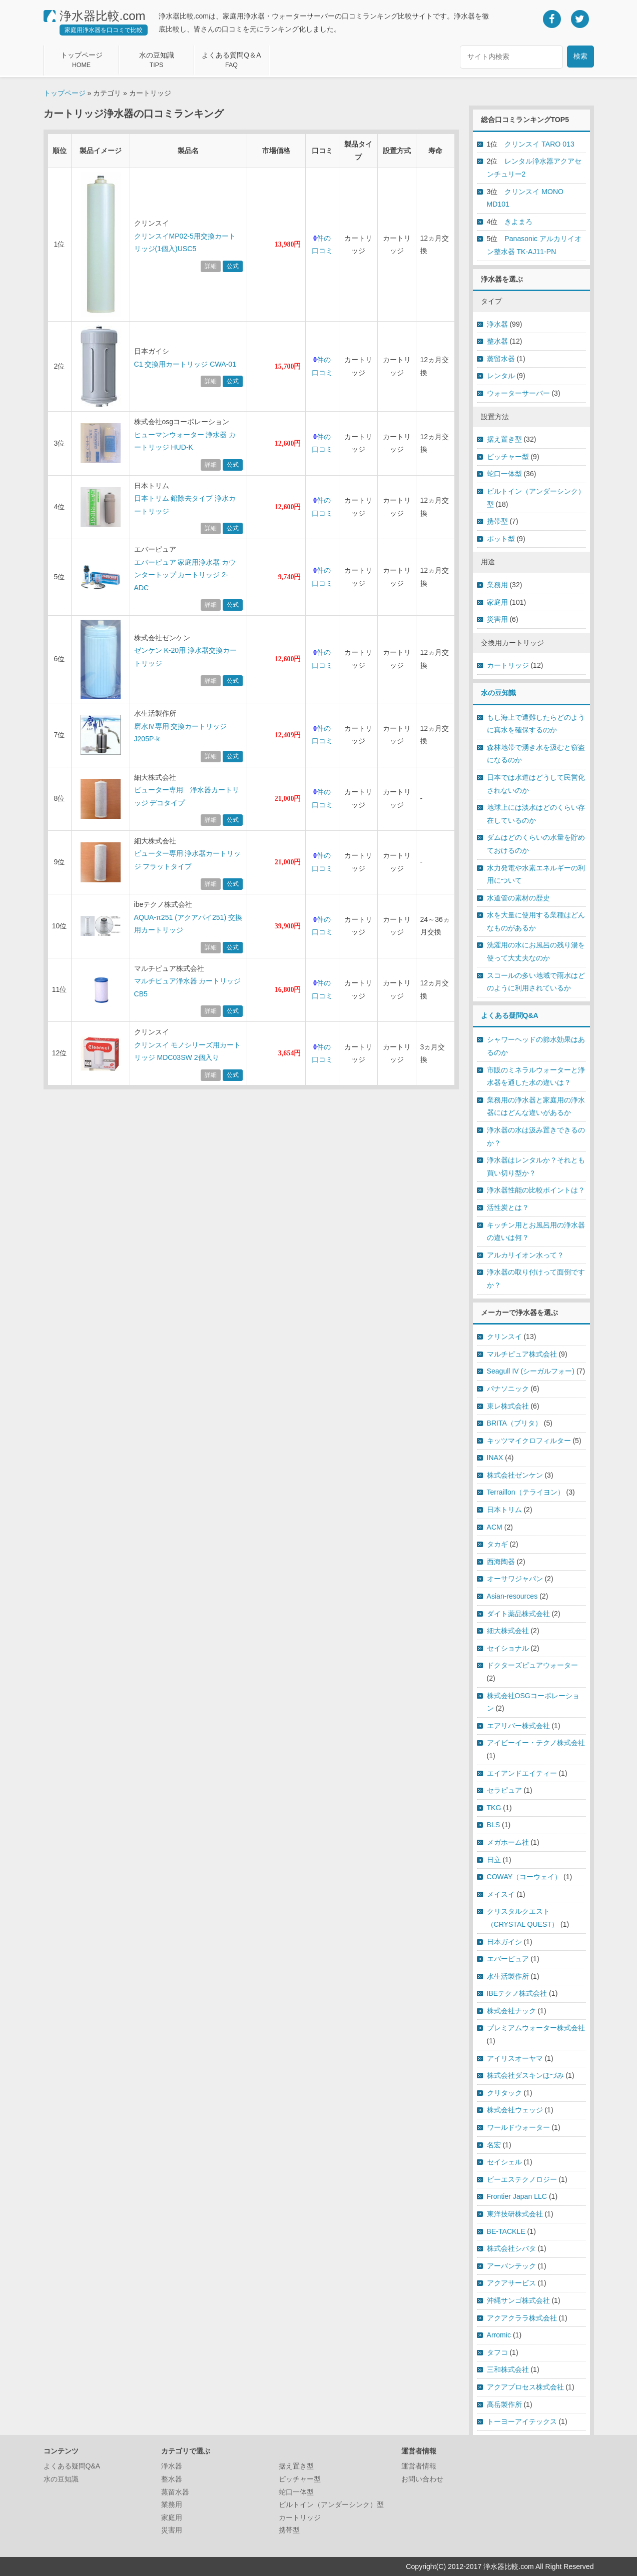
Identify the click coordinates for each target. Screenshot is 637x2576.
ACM (494, 1527)
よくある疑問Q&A (509, 1015)
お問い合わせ (422, 2479)
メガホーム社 (508, 1842)
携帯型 (497, 521)
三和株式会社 (508, 2369)
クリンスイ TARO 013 (539, 144)
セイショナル (508, 1648)
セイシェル (504, 2162)
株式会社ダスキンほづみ (525, 2075)
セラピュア (504, 1790)
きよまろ (518, 222)
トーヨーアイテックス (522, 2421)
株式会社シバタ (511, 2248)
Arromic (499, 2335)
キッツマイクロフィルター (529, 1441)
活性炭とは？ (508, 1207)
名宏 (494, 2145)
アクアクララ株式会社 (522, 2318)
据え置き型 (504, 439)
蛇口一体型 (504, 474)
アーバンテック (511, 2266)
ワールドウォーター (518, 2127)
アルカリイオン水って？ (525, 1255)
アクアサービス (511, 2283)
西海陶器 (501, 1562)
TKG (494, 1808)
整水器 (497, 341)
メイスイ (501, 1894)
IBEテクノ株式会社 (517, 1993)
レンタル (501, 376)
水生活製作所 (508, 1976)
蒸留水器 (501, 359)
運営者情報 (418, 2466)
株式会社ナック (511, 2011)
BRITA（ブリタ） (514, 1423)
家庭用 (497, 602)
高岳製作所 (504, 2404)
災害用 (497, 619)
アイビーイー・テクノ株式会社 (536, 1743)
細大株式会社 (508, 1631)
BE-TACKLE (506, 2231)
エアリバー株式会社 (518, 1726)
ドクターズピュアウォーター (532, 1665)
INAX (495, 1458)
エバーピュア (508, 1959)
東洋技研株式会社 (515, 2214)
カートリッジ (508, 665)
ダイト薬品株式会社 (518, 1614)
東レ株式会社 (508, 1406)
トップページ (65, 93)
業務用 (497, 585)
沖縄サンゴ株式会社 (518, 2300)
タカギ (497, 1544)
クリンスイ (504, 1337)
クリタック (504, 2093)
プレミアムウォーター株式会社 (536, 2028)
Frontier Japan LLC (517, 2196)
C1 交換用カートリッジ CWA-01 (185, 364)
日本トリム (504, 1510)
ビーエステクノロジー (522, 2179)
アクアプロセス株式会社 (525, 2387)
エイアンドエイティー (522, 1773)
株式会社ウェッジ (515, 2110)
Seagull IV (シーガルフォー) (530, 1371)
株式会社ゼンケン (515, 1475)
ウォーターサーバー (518, 393)
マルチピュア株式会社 (522, 1354)
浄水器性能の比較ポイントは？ (536, 1190)
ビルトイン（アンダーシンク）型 (331, 2504)
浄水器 (497, 324)
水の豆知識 (498, 693)
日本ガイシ (504, 1942)
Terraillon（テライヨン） (525, 1492)
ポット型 (501, 539)
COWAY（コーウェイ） (524, 1877)
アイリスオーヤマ (515, 2058)
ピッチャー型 (508, 457)
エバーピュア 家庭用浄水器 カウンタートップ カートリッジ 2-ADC (185, 575)
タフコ (497, 2352)
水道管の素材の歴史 (518, 898)
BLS (493, 1825)
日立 (494, 1860)
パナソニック (508, 1389)
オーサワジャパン (515, 1579)
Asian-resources (512, 1596)
